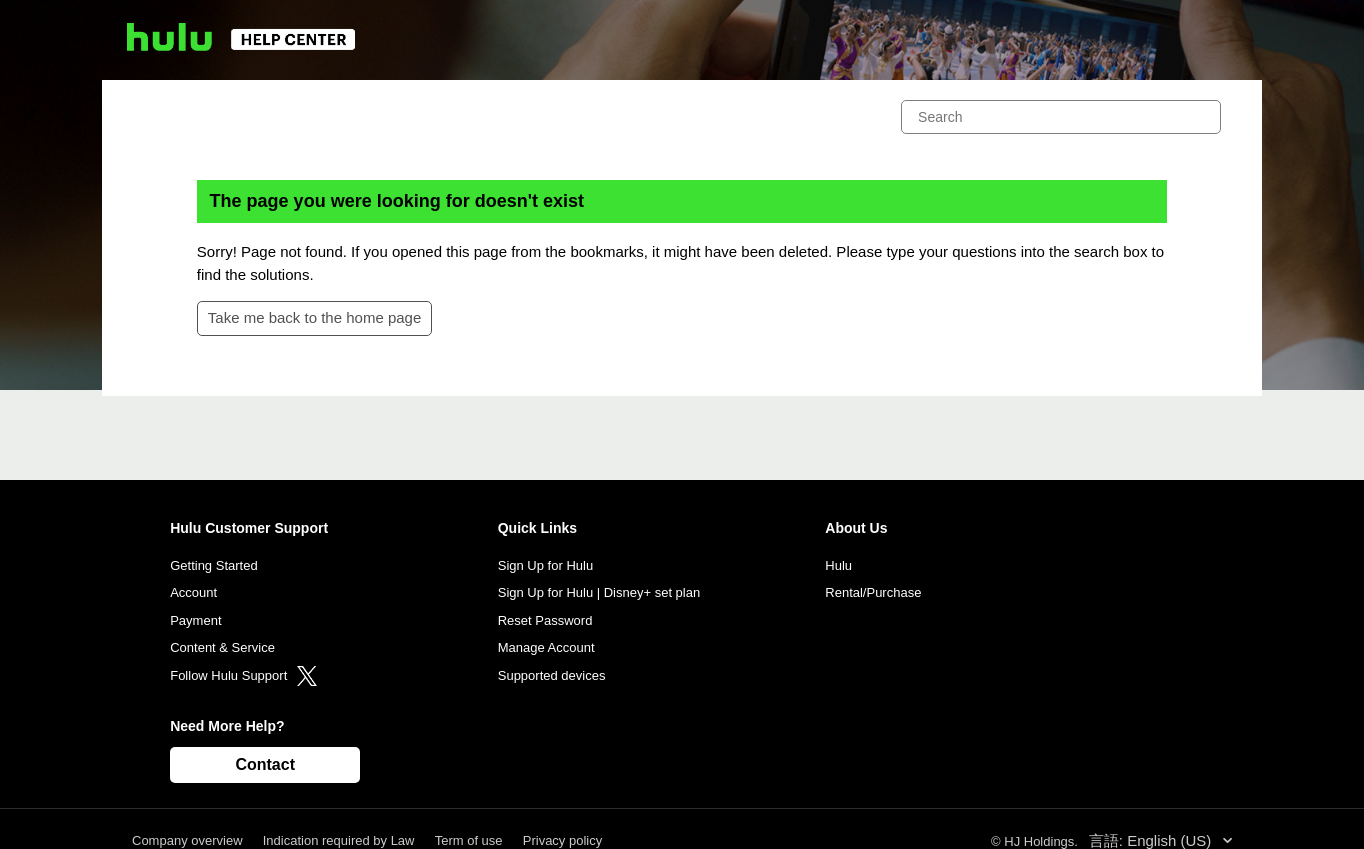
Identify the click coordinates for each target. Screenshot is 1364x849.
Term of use (469, 840)
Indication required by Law (339, 840)
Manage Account (546, 647)
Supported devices (552, 675)
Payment (195, 620)
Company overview (187, 840)
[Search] (1061, 117)
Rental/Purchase (873, 592)
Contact (265, 764)
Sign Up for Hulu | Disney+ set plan (599, 592)
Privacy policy (562, 840)
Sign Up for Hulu (545, 565)
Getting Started (213, 565)
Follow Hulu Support (243, 675)
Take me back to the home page (314, 317)
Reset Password (545, 620)
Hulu (838, 565)
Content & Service (222, 647)
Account (193, 592)
